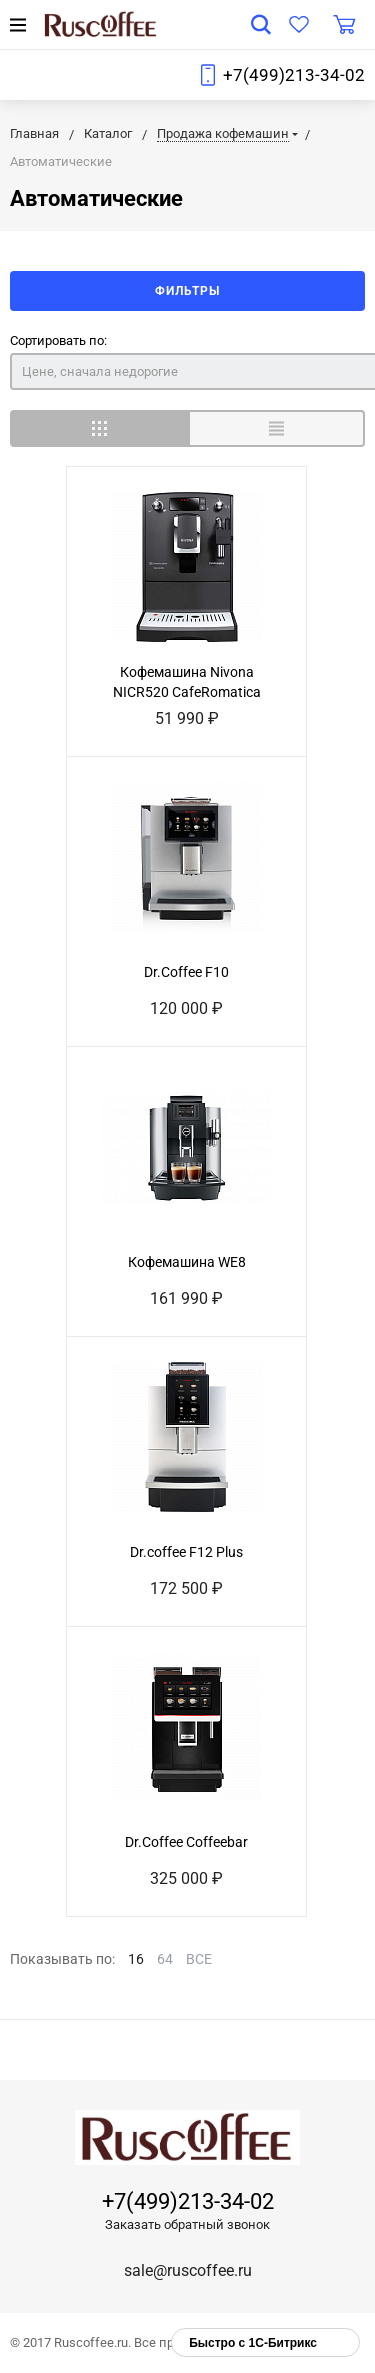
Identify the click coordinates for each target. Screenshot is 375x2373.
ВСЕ (199, 1959)
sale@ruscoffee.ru (188, 2270)
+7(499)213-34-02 (294, 75)
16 (136, 1959)
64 (165, 1959)
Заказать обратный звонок (187, 2224)
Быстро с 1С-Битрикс (253, 2343)
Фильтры (187, 291)
